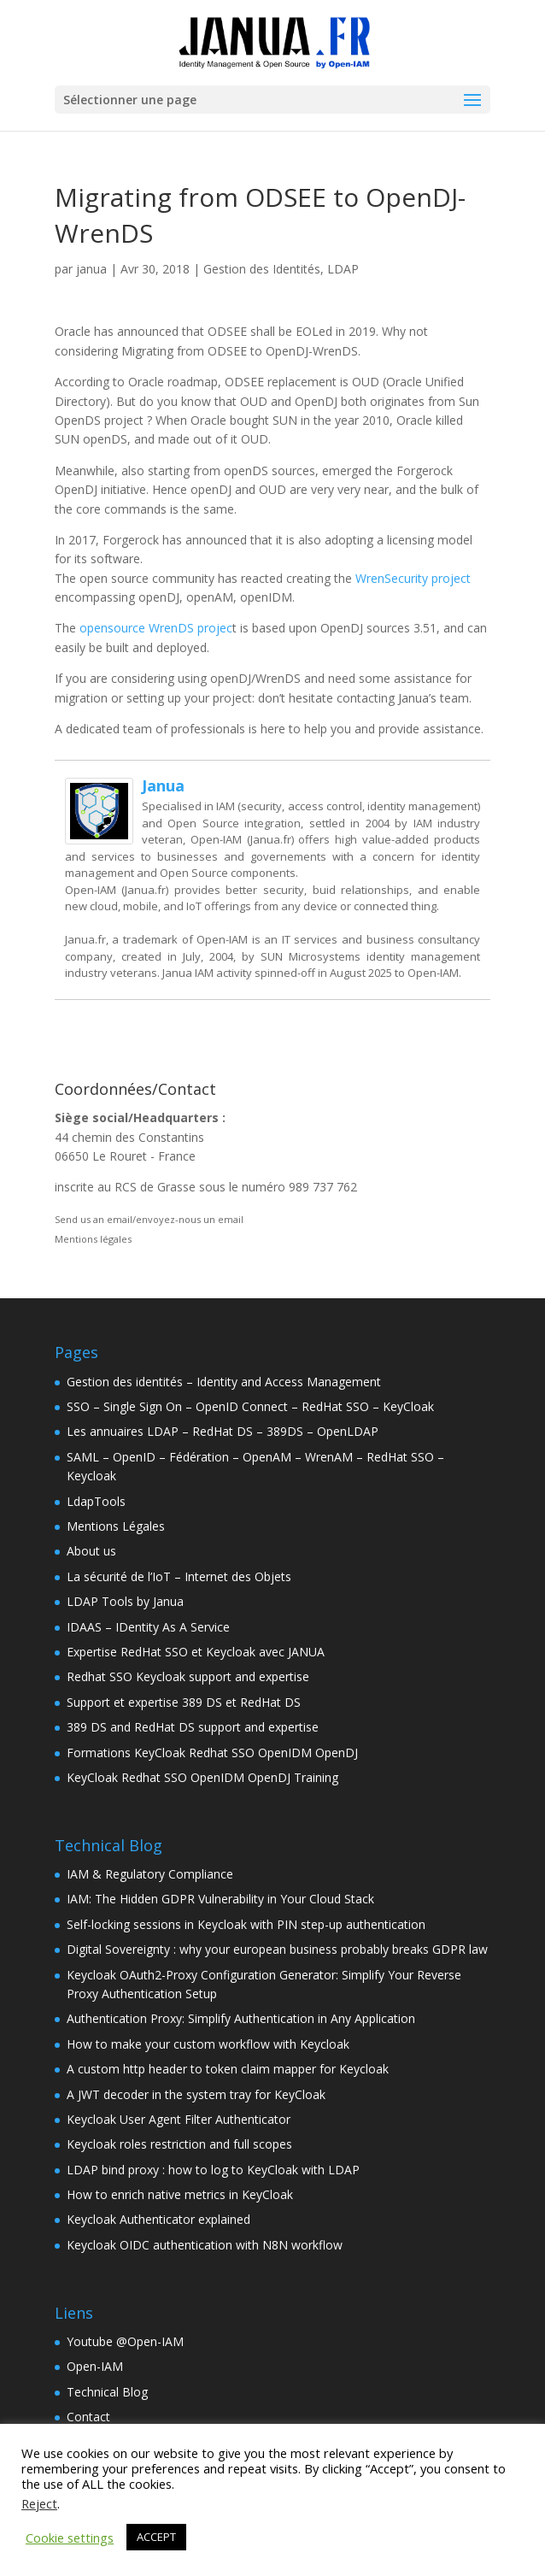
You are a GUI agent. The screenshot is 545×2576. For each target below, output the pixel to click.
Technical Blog (107, 2392)
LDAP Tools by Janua (125, 1601)
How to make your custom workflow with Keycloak (208, 2044)
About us (91, 1551)
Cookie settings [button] (70, 2537)
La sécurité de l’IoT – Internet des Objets (179, 1576)
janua (91, 269)
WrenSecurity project (413, 578)
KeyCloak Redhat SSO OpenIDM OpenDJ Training (202, 1777)
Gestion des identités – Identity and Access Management (224, 1381)
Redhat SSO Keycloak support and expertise (188, 1676)
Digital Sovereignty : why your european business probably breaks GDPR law (277, 1949)
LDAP (343, 269)
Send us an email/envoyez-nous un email (149, 1219)
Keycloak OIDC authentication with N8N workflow (205, 2245)
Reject (39, 2503)
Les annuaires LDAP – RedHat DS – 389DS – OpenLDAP (222, 1431)
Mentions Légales (116, 1526)
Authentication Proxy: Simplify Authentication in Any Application (241, 2018)
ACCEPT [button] (156, 2536)
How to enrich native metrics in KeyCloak (180, 2194)
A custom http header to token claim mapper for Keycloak (228, 2069)
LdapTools (96, 1501)
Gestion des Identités (261, 269)
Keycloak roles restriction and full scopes (179, 2144)
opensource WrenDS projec (155, 628)
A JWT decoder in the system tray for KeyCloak (196, 2094)
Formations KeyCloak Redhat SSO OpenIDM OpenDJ (212, 1752)
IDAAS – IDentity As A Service (148, 1627)
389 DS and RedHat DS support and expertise (193, 1727)
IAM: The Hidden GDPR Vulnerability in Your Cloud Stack (220, 1899)
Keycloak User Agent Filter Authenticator (178, 2119)
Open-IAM (95, 2366)
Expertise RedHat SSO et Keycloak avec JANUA (196, 1652)
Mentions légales (93, 1238)
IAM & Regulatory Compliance (150, 1874)
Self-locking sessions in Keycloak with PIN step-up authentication (246, 1924)
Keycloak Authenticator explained (158, 2219)
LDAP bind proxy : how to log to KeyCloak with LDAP (213, 2169)
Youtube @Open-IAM (125, 2341)
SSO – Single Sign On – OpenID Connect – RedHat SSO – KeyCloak (250, 1406)
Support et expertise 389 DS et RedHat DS (184, 1702)
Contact (88, 2416)
